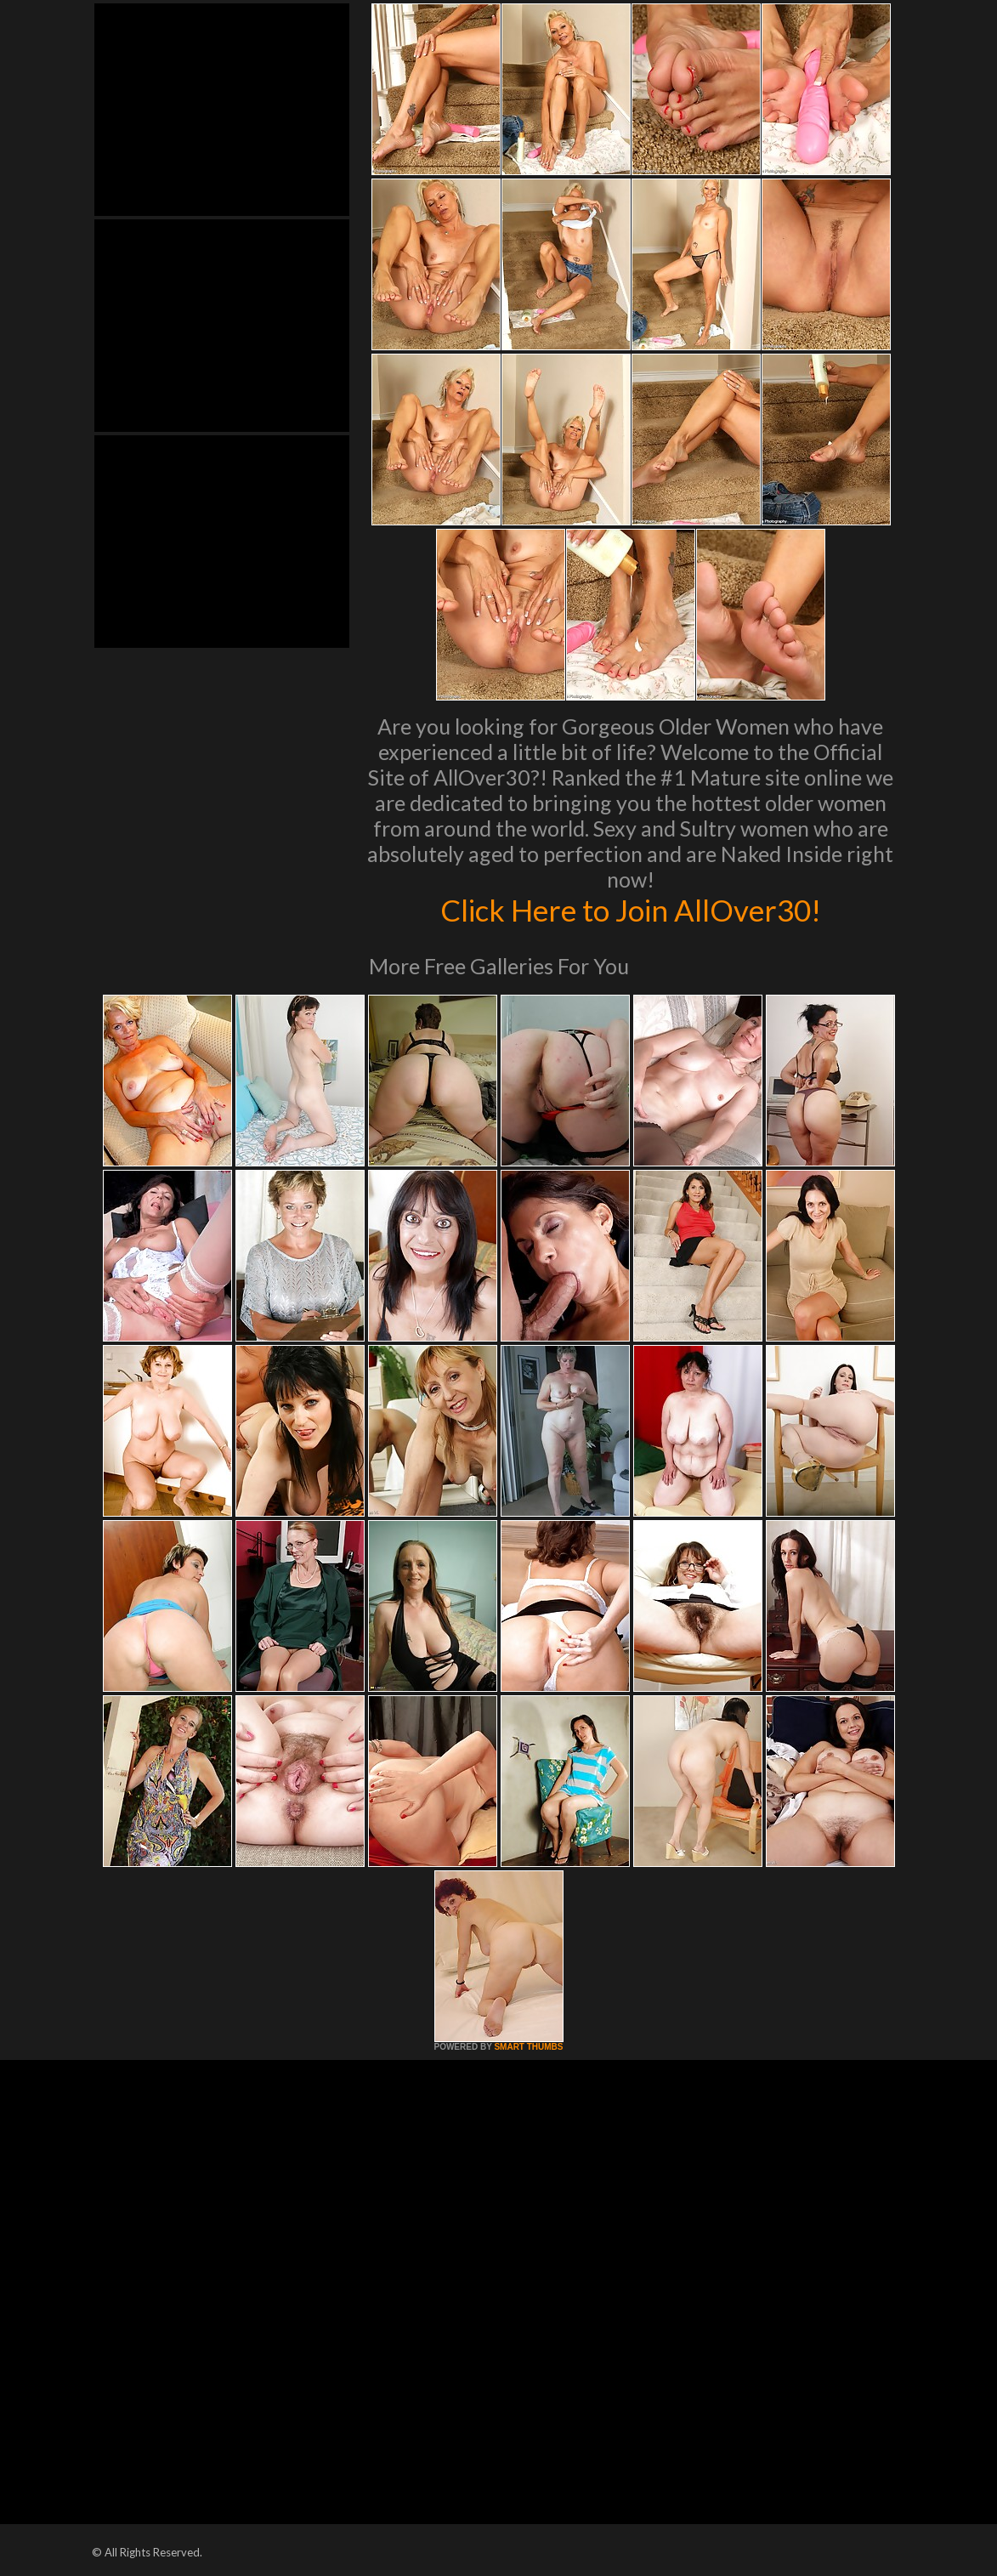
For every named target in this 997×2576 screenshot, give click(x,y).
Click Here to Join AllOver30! (630, 910)
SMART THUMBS (528, 2046)
